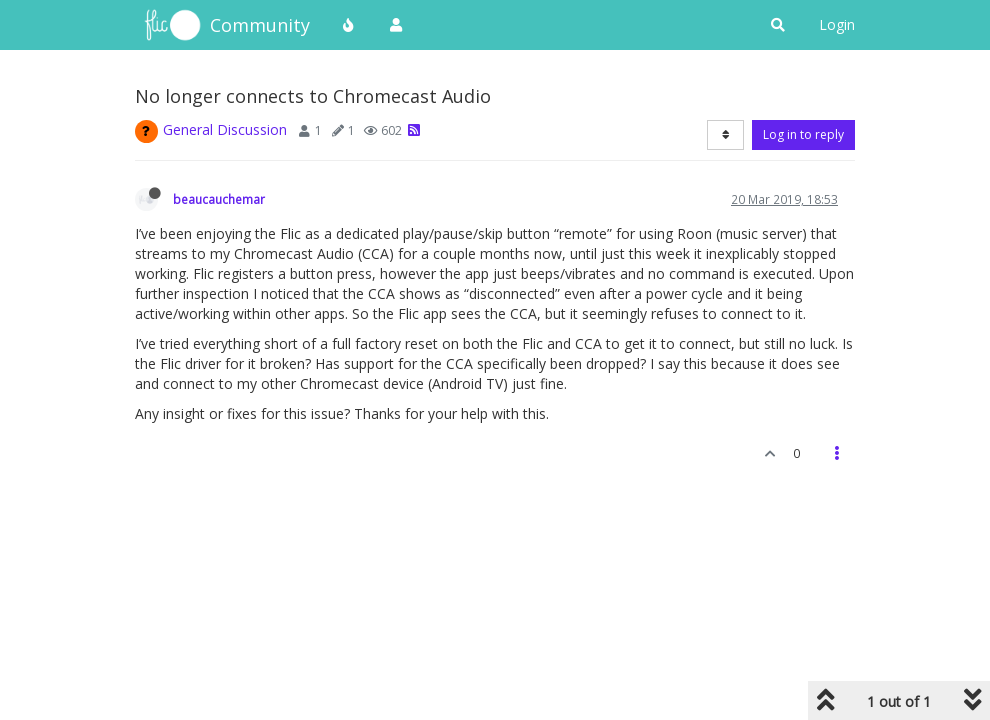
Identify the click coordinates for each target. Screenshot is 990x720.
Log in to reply (803, 134)
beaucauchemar (219, 199)
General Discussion (225, 129)
